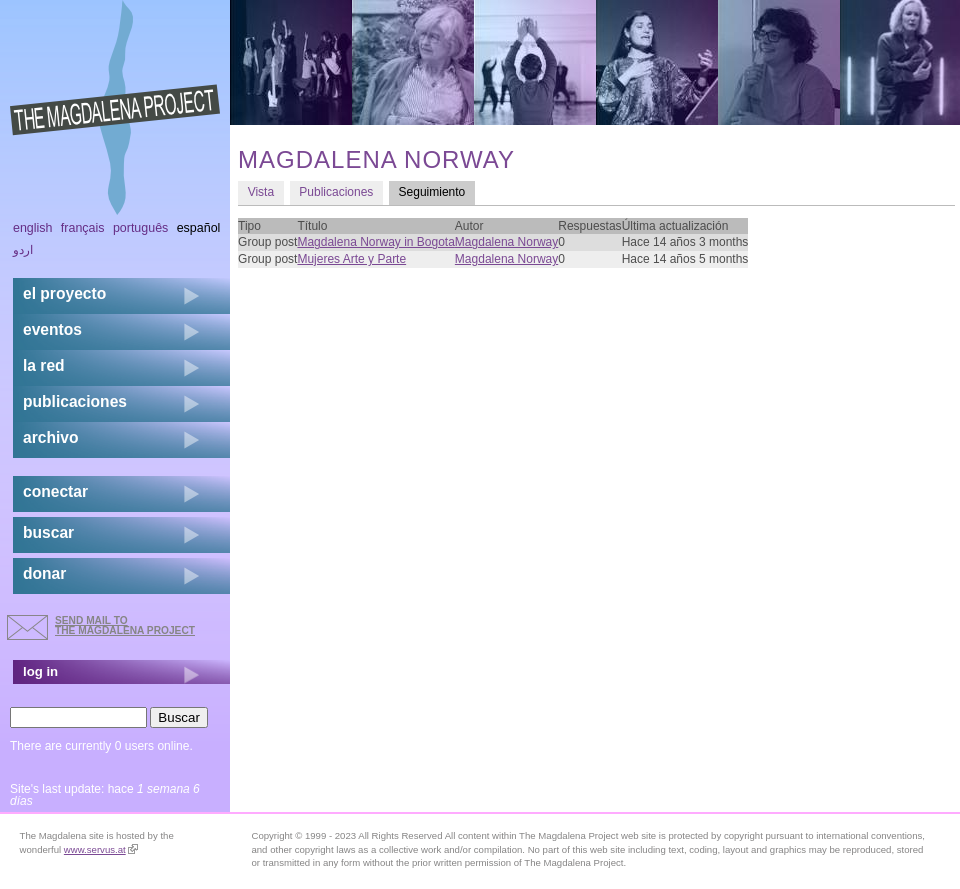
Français (83, 228)
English (33, 228)
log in (40, 671)
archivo (50, 437)
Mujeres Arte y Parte (351, 259)
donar (44, 573)
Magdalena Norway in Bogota (375, 242)
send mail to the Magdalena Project (125, 625)
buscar (48, 532)
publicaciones (75, 401)
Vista (261, 192)
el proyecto (64, 293)
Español (199, 228)
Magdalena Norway (506, 242)
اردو (23, 250)
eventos (52, 329)
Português (140, 228)
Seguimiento (437, 191)
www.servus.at (101, 849)
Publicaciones (336, 192)
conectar (55, 491)
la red (44, 365)
